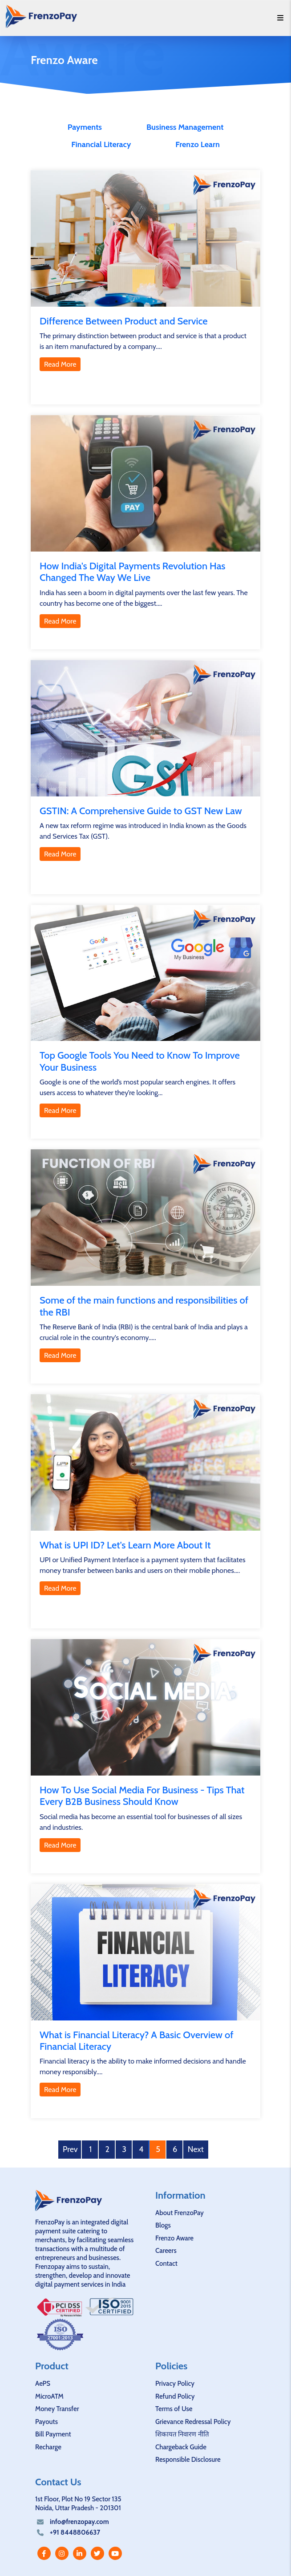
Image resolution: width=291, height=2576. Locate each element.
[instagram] (62, 2553)
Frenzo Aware (174, 2238)
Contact (166, 2264)
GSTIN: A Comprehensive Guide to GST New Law (141, 811)
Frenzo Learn (197, 144)
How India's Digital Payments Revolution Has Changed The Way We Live (133, 572)
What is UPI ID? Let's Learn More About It (125, 1545)
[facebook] (44, 2553)
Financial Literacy (101, 144)
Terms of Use (174, 2409)
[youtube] (115, 2553)
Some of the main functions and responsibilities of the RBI (144, 1306)
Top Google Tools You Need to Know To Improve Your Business (140, 1061)
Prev (70, 2149)
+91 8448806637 (75, 2532)
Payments (85, 127)
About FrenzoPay (179, 2213)
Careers (166, 2251)
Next (196, 2149)
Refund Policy (174, 2396)
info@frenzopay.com (79, 2522)
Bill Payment (53, 2434)
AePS (42, 2384)
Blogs (163, 2225)
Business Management (184, 127)
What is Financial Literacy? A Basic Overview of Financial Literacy (137, 2040)
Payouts (46, 2422)
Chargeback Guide (180, 2447)
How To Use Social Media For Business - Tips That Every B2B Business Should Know (142, 1796)
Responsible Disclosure (188, 2460)
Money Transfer (57, 2409)
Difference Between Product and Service (124, 321)
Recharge (48, 2447)
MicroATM (49, 2396)
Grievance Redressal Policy (192, 2422)
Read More (60, 364)
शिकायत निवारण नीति (182, 2434)
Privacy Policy (174, 2384)
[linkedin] (79, 2553)
